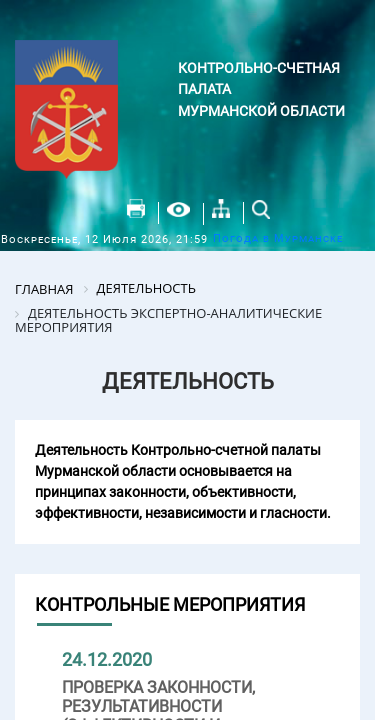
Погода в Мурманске (278, 238)
